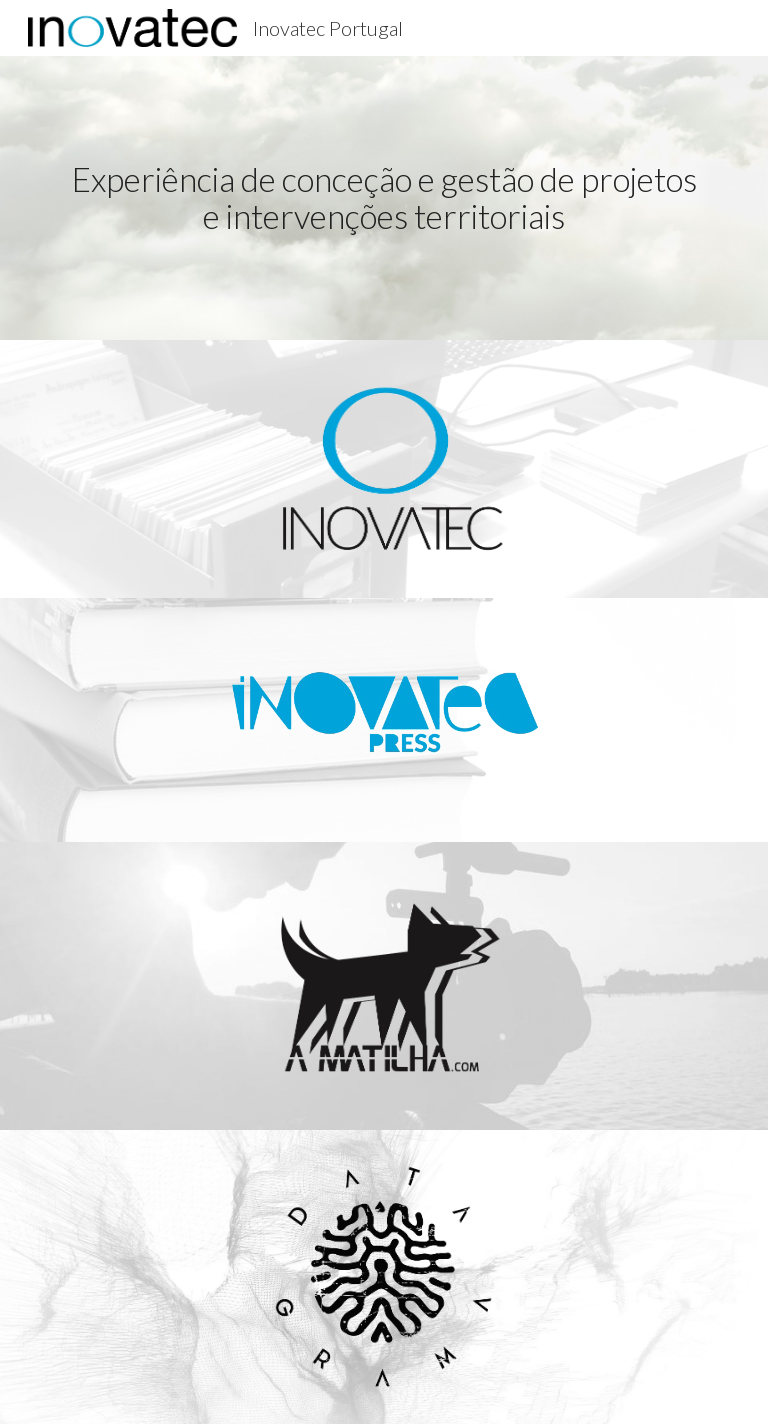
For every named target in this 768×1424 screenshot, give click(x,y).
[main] (383, 197)
